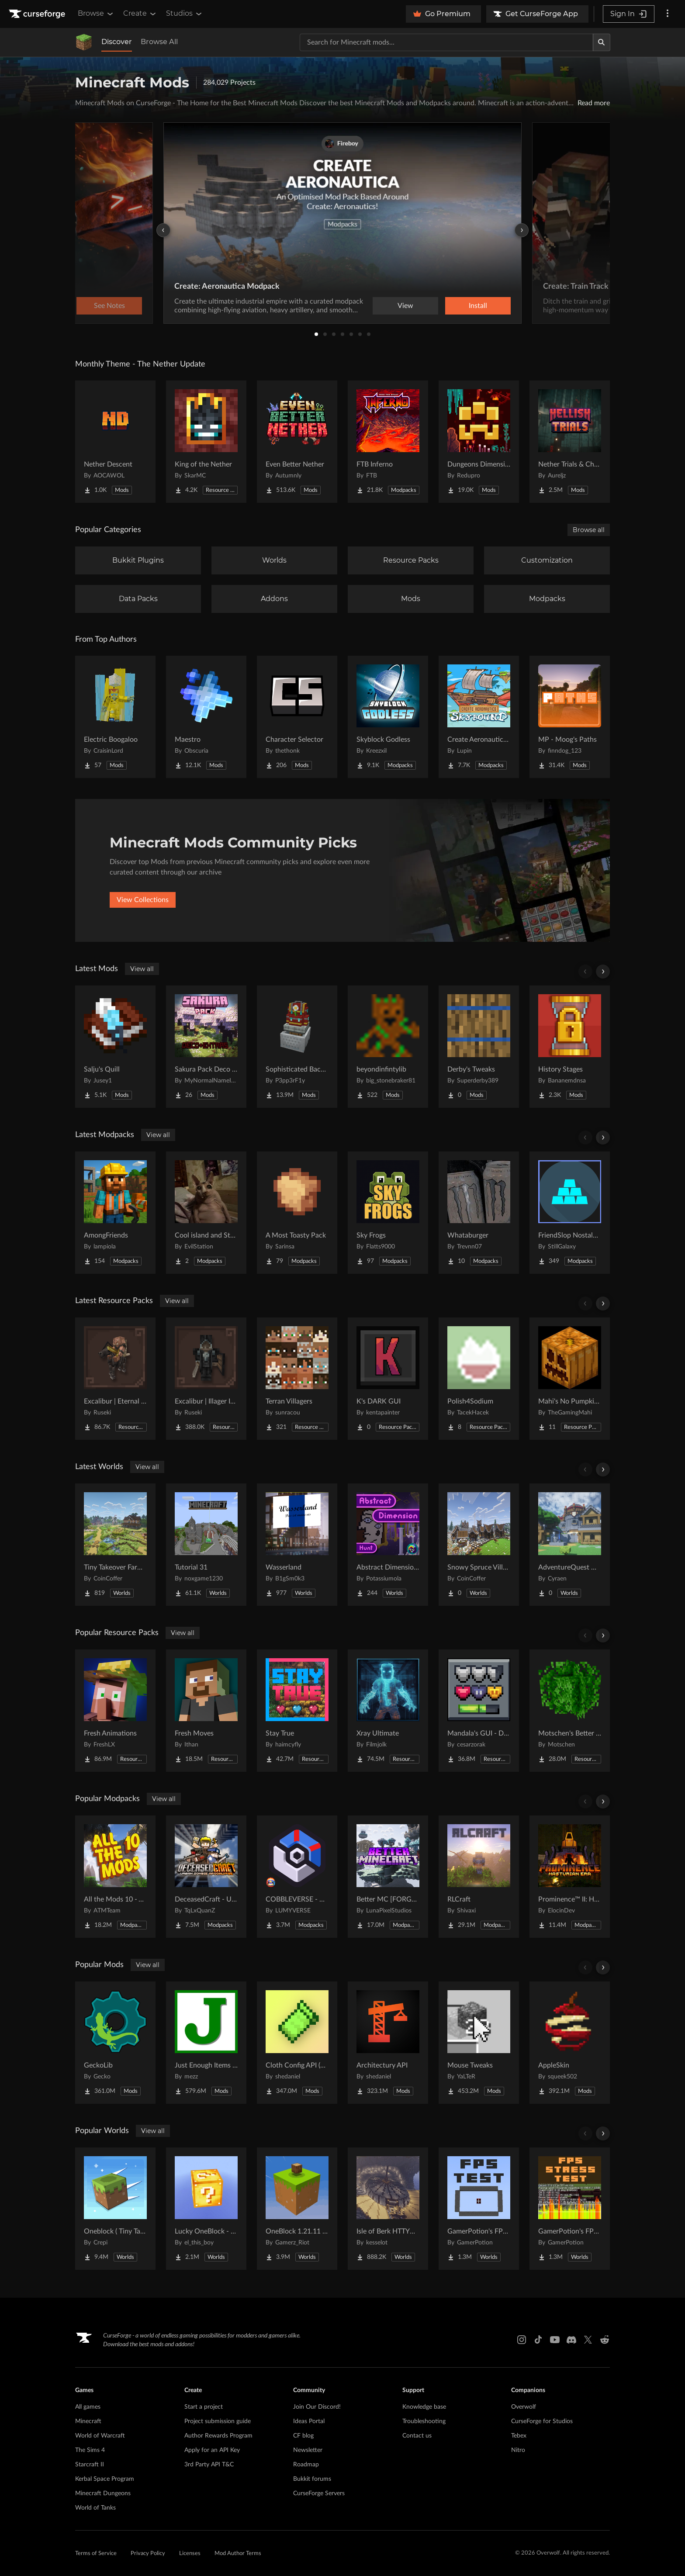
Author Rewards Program (218, 2436)
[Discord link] (571, 2339)
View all (142, 969)
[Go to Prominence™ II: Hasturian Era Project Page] (569, 1876)
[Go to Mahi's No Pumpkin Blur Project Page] (569, 1378)
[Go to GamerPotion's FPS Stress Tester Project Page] (569, 2208)
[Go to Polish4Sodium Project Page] (479, 1378)
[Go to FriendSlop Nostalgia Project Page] (569, 1212)
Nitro (518, 2450)
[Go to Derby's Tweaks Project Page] (479, 1046)
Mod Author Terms (237, 2553)
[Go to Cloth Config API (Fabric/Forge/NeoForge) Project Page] (297, 2042)
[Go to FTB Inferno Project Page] (388, 441)
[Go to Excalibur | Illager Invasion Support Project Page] (206, 1378)
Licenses (190, 2553)
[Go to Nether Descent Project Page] (115, 441)
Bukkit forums (312, 2479)
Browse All (159, 42)
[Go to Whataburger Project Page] (479, 1212)
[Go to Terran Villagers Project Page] (297, 1378)
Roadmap (306, 2465)
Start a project (203, 2407)
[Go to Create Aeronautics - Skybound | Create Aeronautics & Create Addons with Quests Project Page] (479, 717)
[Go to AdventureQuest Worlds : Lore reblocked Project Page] (569, 1544)
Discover (116, 42)
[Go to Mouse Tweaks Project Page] (479, 2042)
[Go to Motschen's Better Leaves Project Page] (569, 1710)
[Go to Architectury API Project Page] (388, 2042)
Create (140, 13)
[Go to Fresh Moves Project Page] (206, 1710)
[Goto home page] (38, 14)
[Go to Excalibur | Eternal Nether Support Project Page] (115, 1378)
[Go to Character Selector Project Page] (297, 717)
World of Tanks (95, 2508)
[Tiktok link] (538, 2339)
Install (478, 305)
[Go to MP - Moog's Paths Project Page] (569, 717)
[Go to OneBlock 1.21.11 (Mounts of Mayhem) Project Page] (297, 2208)
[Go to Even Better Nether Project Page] (297, 441)
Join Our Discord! (317, 2407)
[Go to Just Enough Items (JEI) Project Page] (206, 2042)
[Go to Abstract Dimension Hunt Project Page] (388, 1544)
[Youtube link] (555, 2339)
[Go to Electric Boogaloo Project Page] (115, 717)
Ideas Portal (309, 2421)
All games (87, 2407)
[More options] (667, 14)
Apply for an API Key (212, 2450)
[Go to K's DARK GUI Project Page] (388, 1378)
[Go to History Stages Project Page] (569, 1046)
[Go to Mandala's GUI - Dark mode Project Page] (479, 1710)
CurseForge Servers (319, 2493)
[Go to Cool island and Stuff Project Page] (206, 1212)
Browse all (589, 530)
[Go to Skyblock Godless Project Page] (388, 717)
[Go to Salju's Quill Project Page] (115, 1046)
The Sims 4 (90, 2450)
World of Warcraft (100, 2436)
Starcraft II (89, 2465)
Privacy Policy (148, 2553)
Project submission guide (217, 2421)
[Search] (601, 42)
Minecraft (88, 2421)
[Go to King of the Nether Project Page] (206, 441)
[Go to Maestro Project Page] (206, 717)
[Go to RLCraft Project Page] (479, 1876)
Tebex (518, 2436)
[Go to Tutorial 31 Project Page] (206, 1544)
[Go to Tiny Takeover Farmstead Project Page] (115, 1544)
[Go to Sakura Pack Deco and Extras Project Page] (206, 1046)
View (405, 305)
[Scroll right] (603, 972)
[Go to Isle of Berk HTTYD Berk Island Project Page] (388, 2208)
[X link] (588, 2339)
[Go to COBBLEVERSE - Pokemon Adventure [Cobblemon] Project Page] (297, 1876)
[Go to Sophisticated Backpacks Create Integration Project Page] (297, 1046)
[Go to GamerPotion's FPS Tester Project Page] (479, 2208)
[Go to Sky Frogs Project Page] (388, 1212)
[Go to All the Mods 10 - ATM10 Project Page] (115, 1876)
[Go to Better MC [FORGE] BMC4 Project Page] (388, 1876)
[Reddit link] (604, 2339)
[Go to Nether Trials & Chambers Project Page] (569, 441)
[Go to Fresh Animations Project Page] (115, 1710)
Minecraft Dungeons (103, 2493)
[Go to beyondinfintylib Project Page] (388, 1046)
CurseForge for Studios (542, 2421)
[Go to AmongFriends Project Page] (115, 1212)
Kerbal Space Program (104, 2479)
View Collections (143, 899)
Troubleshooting (424, 2421)
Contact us (417, 2436)
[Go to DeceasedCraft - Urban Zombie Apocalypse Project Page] (206, 1876)
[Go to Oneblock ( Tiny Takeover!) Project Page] (115, 2208)
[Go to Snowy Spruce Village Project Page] (479, 1544)
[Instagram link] (521, 2339)
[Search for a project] (446, 42)
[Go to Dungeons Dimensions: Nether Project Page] (479, 441)
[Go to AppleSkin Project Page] (569, 2042)
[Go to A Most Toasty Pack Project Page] (297, 1212)
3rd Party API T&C (209, 2465)
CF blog (303, 2436)
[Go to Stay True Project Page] (297, 1710)
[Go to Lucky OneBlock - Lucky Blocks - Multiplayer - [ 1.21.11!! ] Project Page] (206, 2208)
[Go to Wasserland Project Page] (297, 1544)
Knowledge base (424, 2407)
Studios (184, 13)
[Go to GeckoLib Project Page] (115, 2042)
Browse (96, 13)
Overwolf (523, 2407)
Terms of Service (96, 2553)
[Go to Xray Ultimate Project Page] (388, 1710)
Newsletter (307, 2450)
